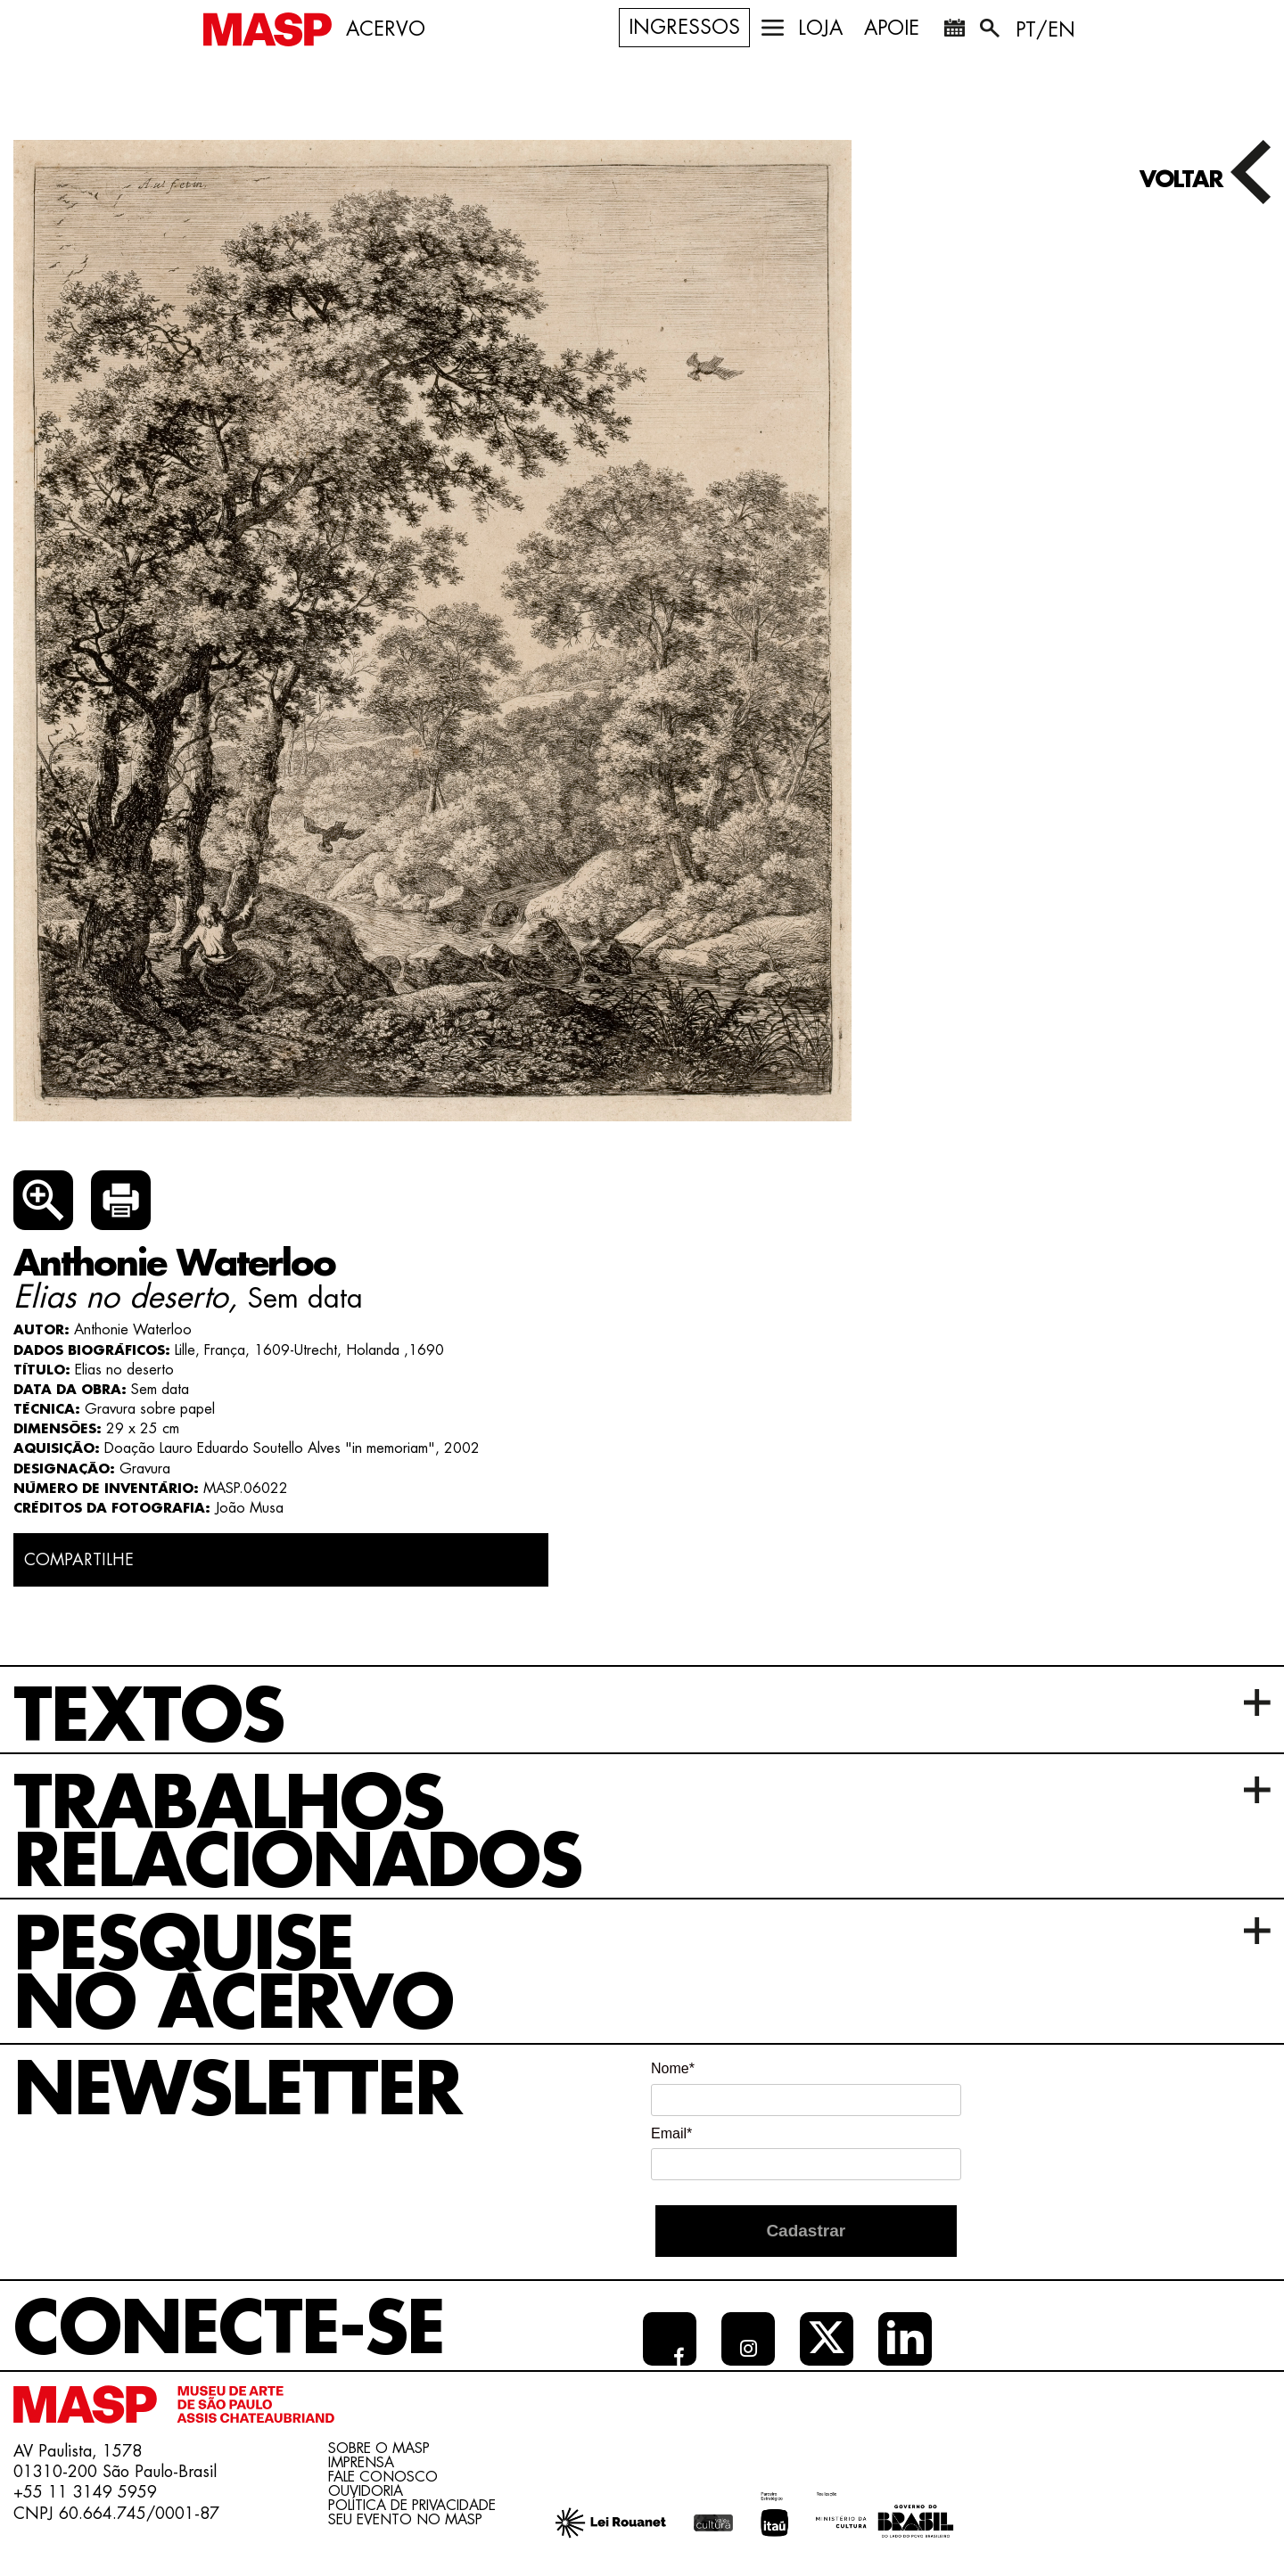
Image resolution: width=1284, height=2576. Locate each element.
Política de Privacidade (412, 2505)
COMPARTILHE (79, 1560)
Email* (671, 2133)
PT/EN (1045, 30)
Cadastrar (805, 2230)
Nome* (673, 2068)
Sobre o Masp (379, 2448)
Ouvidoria (365, 2491)
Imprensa (361, 2463)
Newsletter (237, 2091)
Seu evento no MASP (405, 2520)
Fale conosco (383, 2477)
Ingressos (684, 27)
